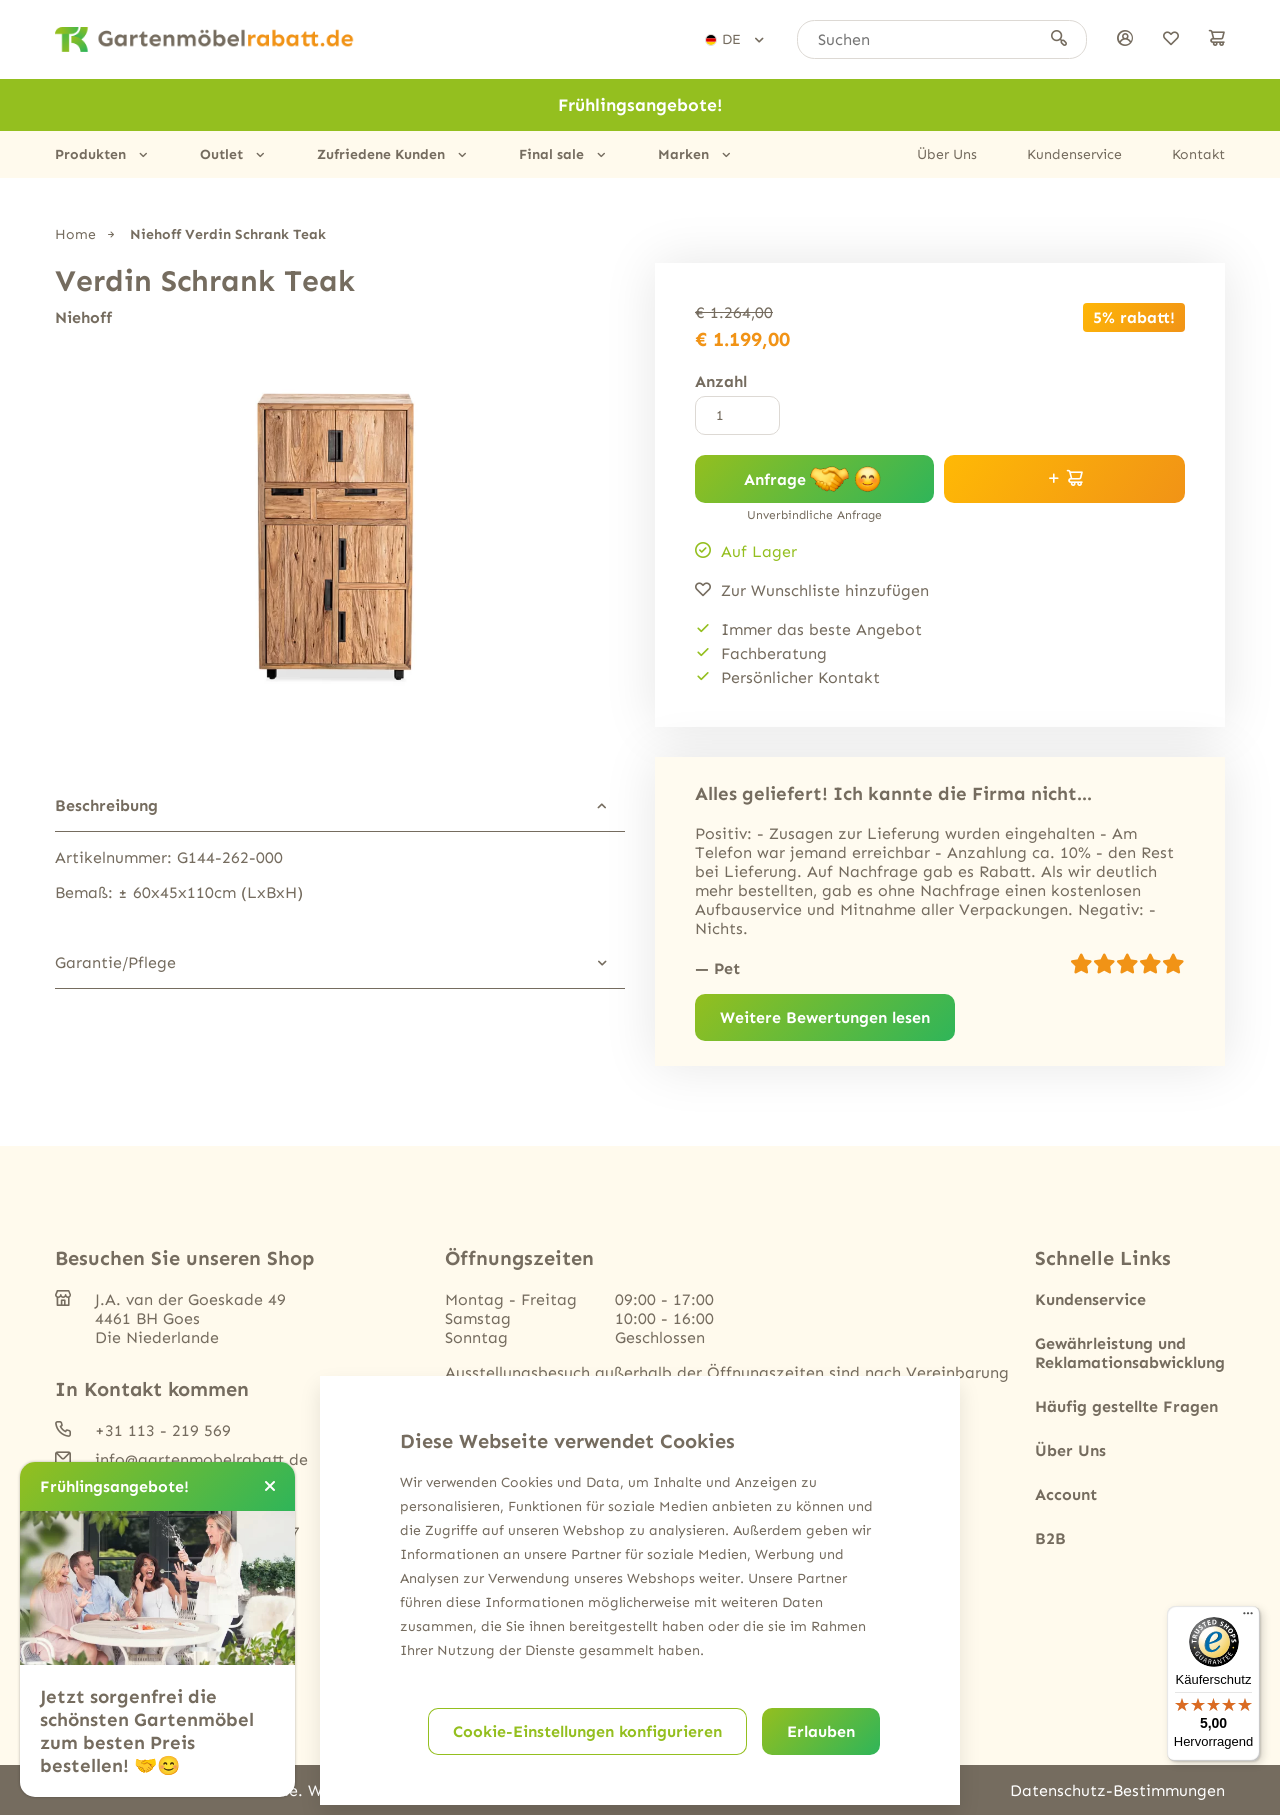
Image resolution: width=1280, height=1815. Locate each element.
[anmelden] (1125, 39)
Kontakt (1198, 154)
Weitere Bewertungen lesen (825, 1017)
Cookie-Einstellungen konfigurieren (587, 1731)
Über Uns (947, 154)
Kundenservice (1074, 154)
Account (1066, 1494)
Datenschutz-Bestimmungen (1117, 1790)
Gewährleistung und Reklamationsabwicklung (1130, 1353)
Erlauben (821, 1731)
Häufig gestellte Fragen (1126, 1406)
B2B (1050, 1538)
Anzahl (721, 381)
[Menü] (1248, 1618)
